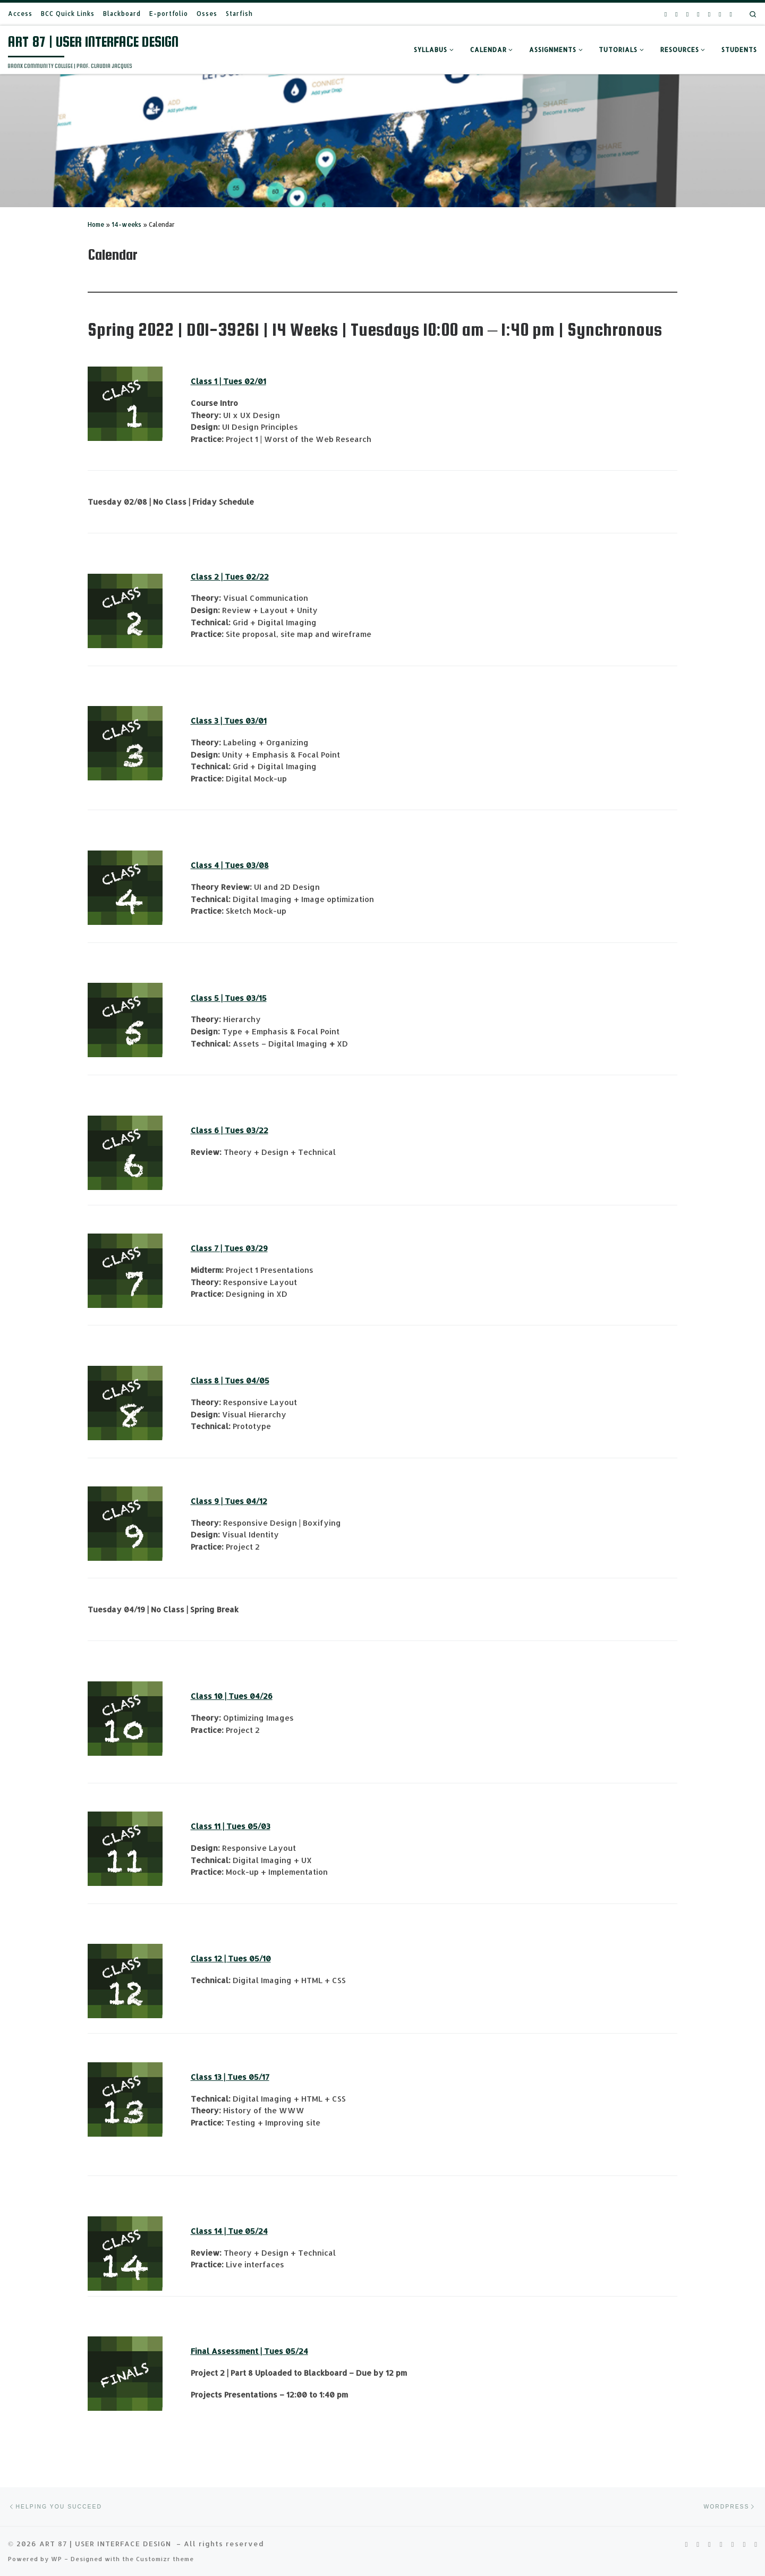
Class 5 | (208, 998)
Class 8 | (208, 1380)
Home (96, 224)
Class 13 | (209, 2077)
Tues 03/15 (246, 998)
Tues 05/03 (248, 1826)
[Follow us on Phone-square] (709, 14)
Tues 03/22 (246, 1130)
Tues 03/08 (247, 865)
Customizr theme (165, 2544)
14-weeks (126, 224)
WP (56, 2544)
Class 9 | (208, 1501)
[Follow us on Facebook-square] (698, 14)
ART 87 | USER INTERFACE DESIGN (106, 2528)
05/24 (295, 2351)
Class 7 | (207, 1248)
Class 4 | (208, 865)
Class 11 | (208, 1826)
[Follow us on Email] (720, 14)
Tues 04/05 (247, 1380)
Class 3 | (207, 721)
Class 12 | (209, 1958)
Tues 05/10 (249, 1958)
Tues (273, 2351)
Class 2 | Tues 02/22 (230, 577)
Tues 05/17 (248, 2077)
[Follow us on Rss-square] (666, 14)
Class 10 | (209, 1696)
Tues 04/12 (246, 1501)
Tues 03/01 (245, 721)
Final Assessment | (227, 2351)
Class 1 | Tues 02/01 (228, 381)
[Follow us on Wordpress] (731, 14)
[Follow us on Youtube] (687, 14)
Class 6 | (208, 1130)
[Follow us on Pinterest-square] (676, 14)
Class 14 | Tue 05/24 (229, 2231)
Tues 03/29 (246, 1248)
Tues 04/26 (250, 1696)
